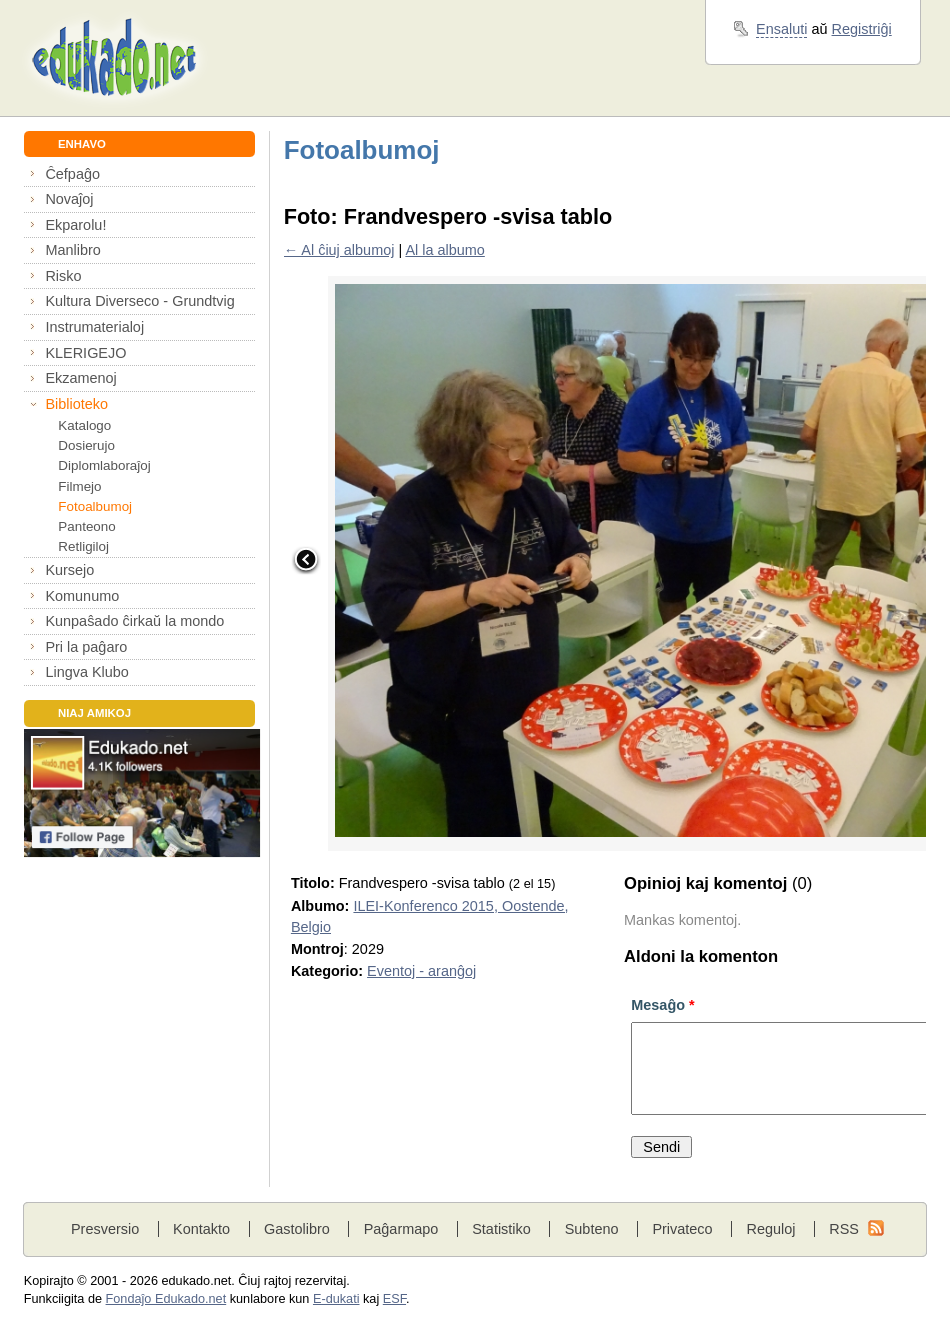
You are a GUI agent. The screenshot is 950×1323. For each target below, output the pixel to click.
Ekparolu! (75, 225)
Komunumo (82, 596)
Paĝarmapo (401, 1229)
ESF (394, 1299)
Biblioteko (76, 404)
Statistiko (501, 1229)
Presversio (105, 1229)
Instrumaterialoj (94, 327)
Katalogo (84, 425)
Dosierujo (86, 445)
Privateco (682, 1229)
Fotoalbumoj (95, 506)
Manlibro (72, 250)
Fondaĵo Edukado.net (166, 1299)
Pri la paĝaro (86, 647)
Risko (63, 276)
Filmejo (79, 486)
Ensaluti (781, 29)
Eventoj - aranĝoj (421, 971)
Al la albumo (444, 250)
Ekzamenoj (80, 378)
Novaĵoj (69, 199)
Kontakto (201, 1229)
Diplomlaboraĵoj (104, 465)
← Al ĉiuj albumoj (339, 250)
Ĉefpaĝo (72, 174)
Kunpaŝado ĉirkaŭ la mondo (134, 621)
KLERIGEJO (85, 353)
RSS (844, 1229)
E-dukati (336, 1299)
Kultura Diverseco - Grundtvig (139, 301)
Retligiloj (83, 546)
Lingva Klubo (86, 672)
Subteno (592, 1229)
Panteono (86, 526)
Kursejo (69, 570)
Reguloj (770, 1229)
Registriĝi (862, 29)
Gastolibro (297, 1229)
